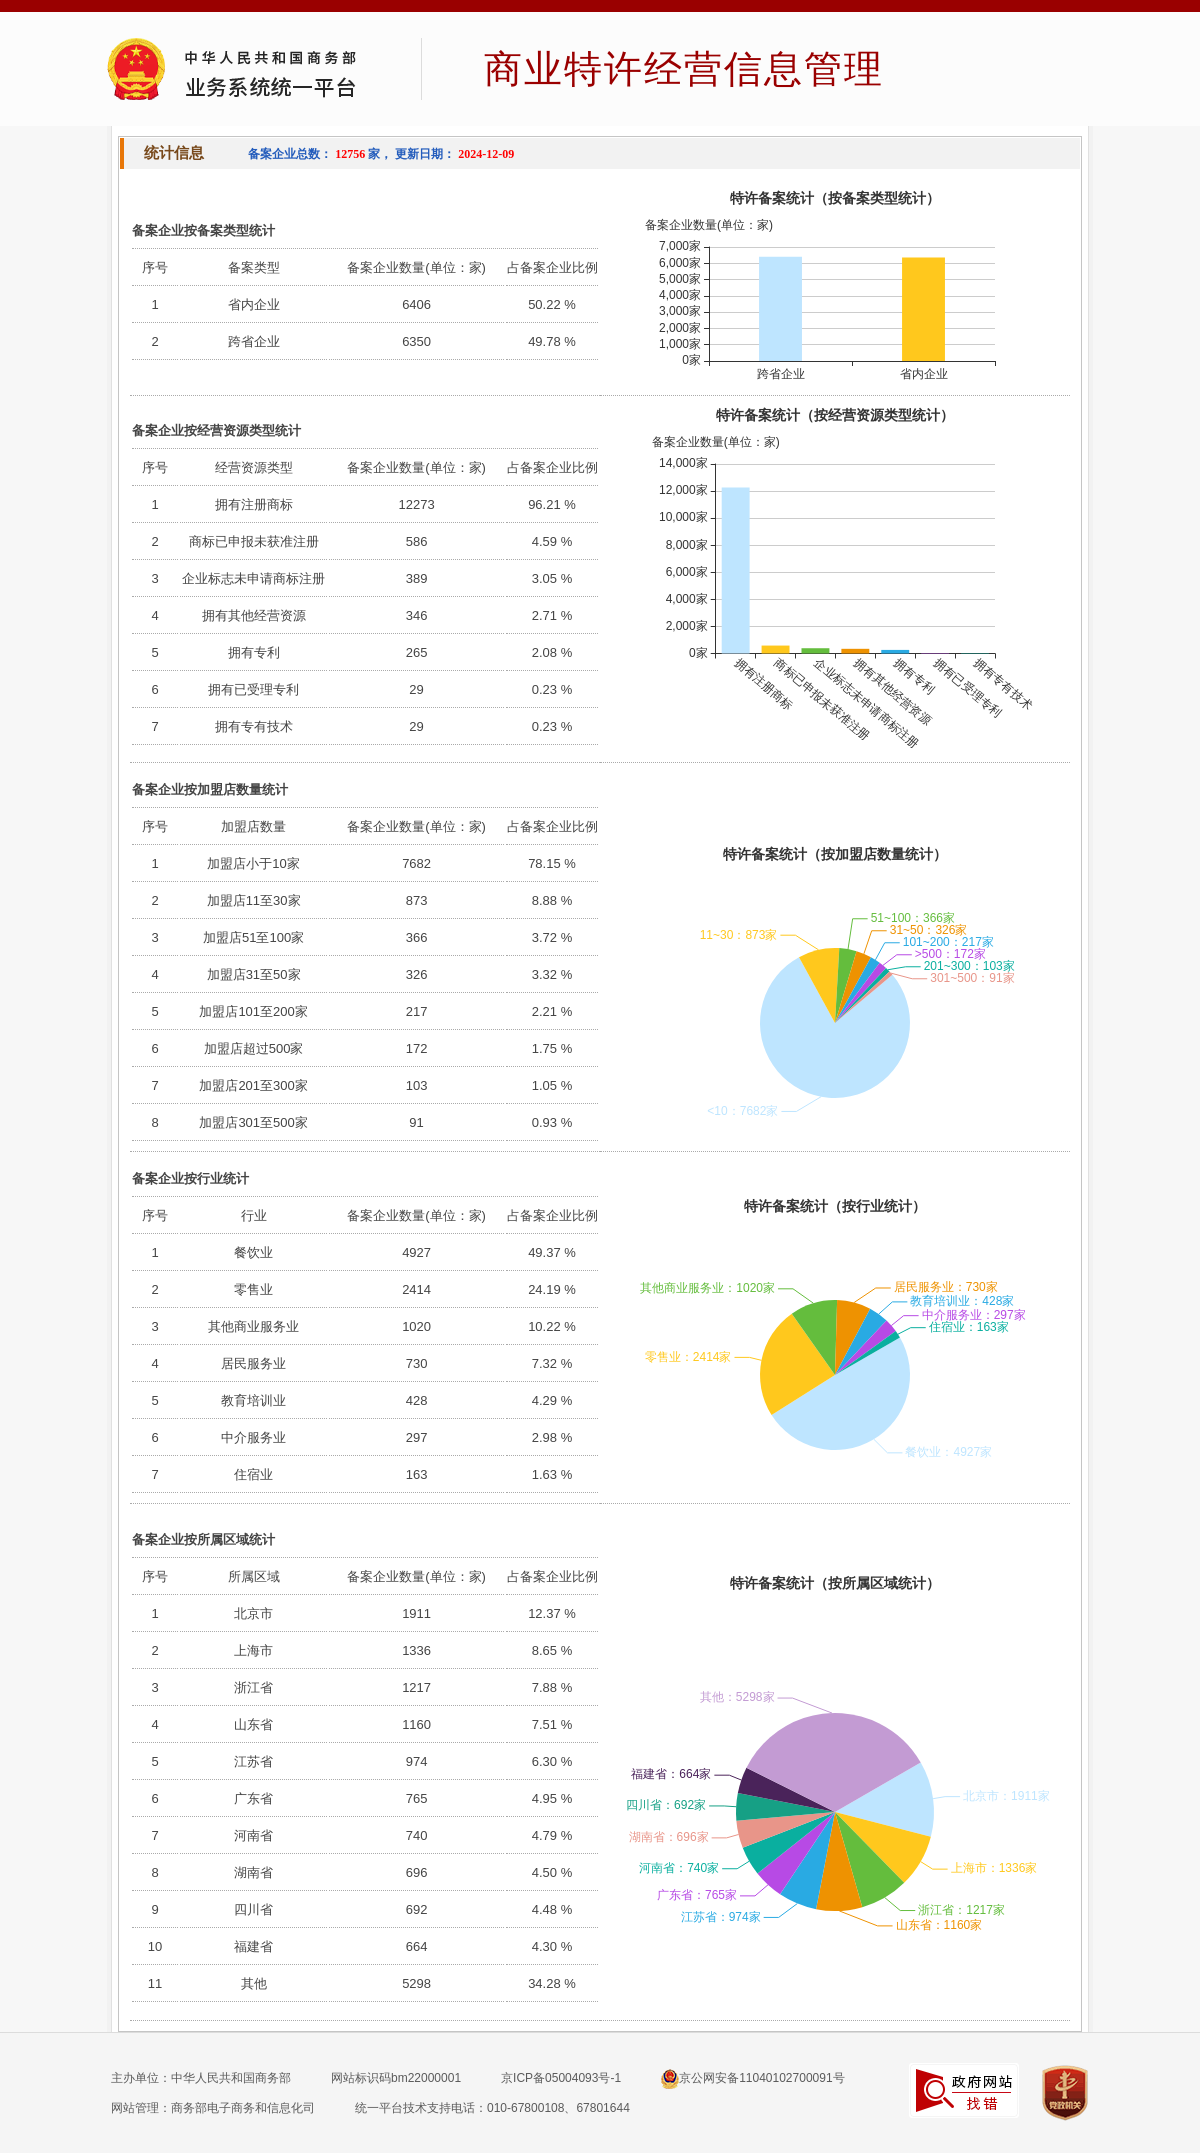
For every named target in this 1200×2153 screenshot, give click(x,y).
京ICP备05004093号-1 (561, 2078)
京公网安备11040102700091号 (752, 2079)
